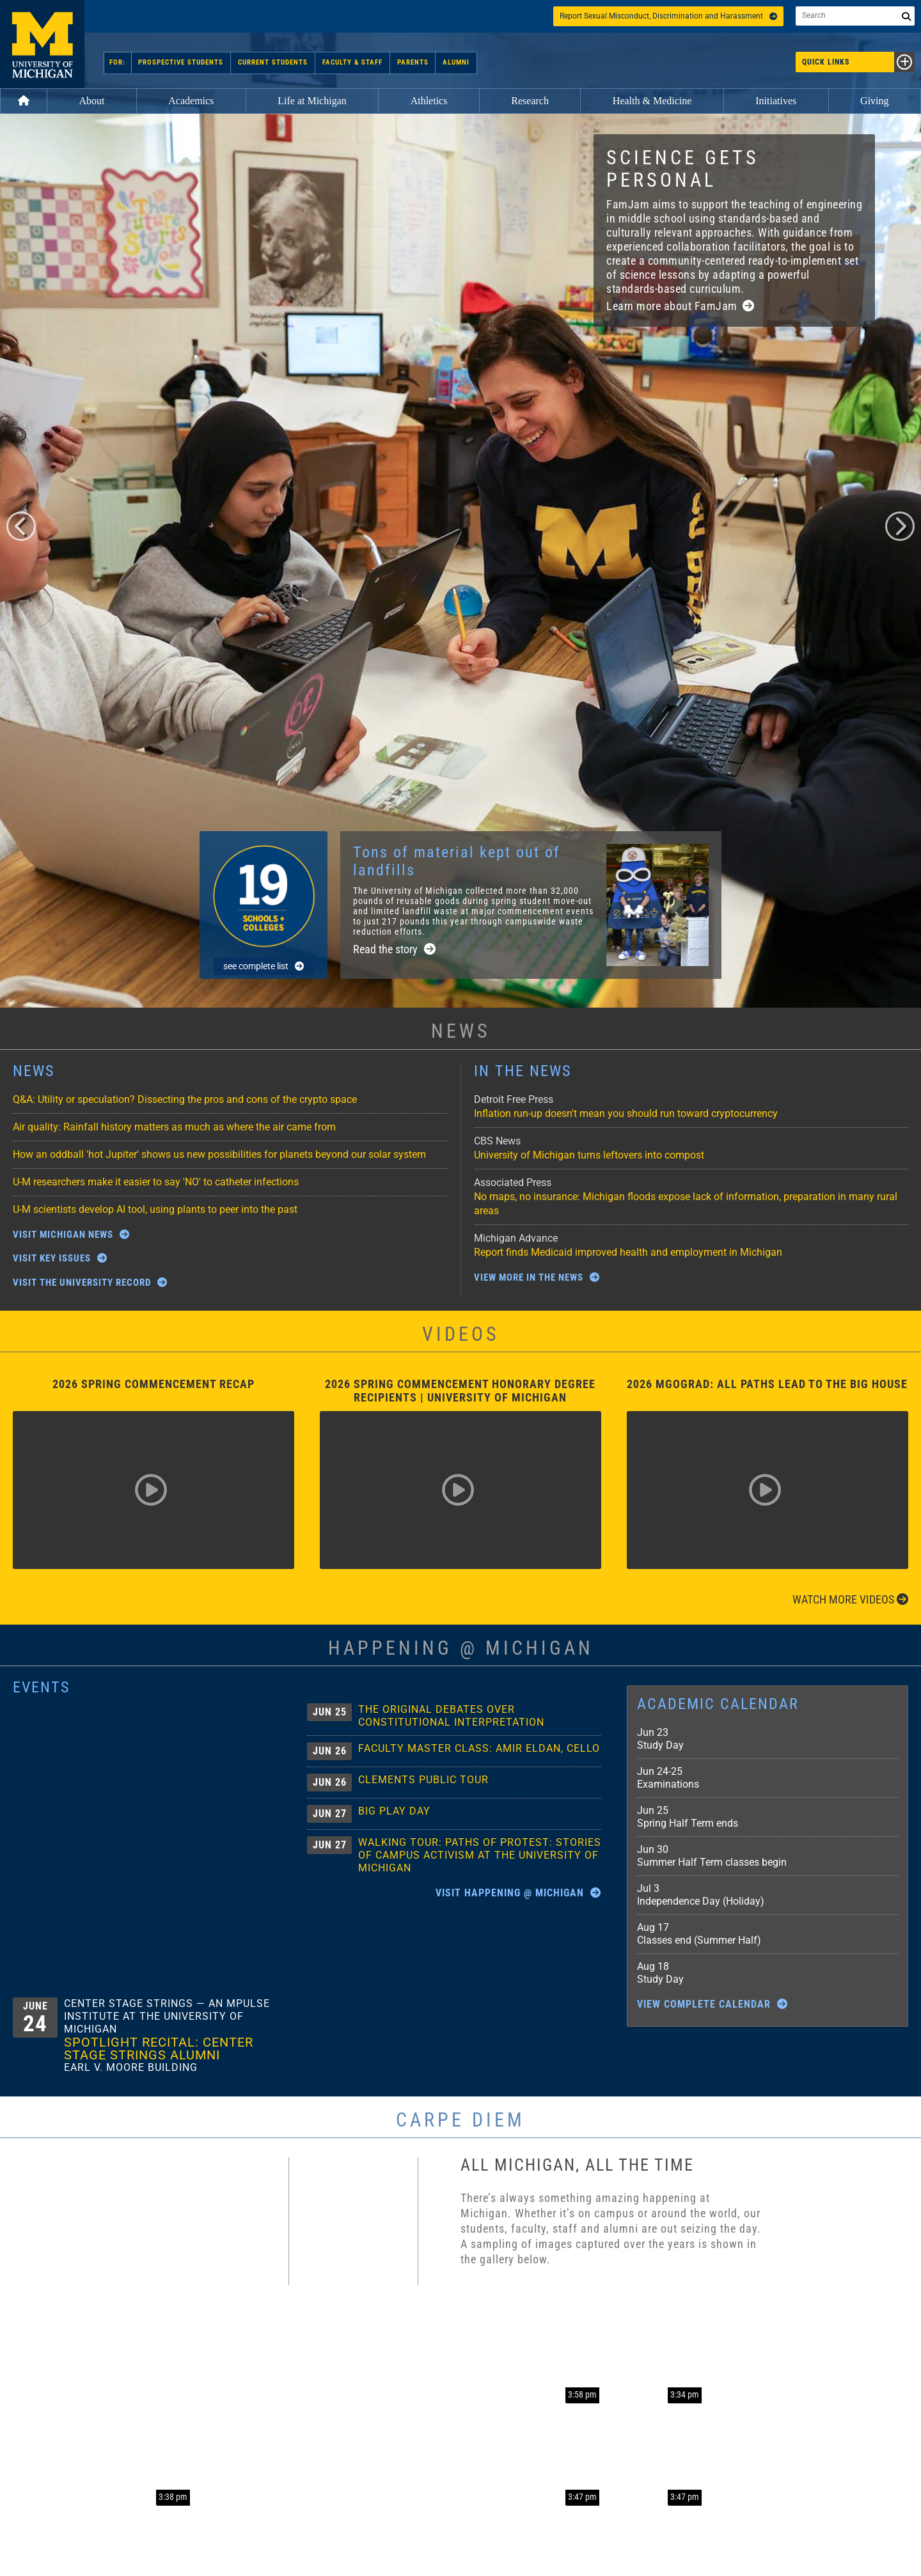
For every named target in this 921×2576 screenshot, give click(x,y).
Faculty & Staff (352, 62)
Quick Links (858, 62)
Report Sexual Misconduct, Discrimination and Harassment (668, 16)
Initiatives (775, 100)
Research (530, 100)
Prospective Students (182, 62)
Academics (191, 100)
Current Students (273, 62)
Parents (411, 62)
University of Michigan (42, 44)
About (91, 100)
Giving (874, 100)
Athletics (429, 100)
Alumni (453, 62)
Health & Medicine (652, 100)
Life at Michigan (312, 100)
